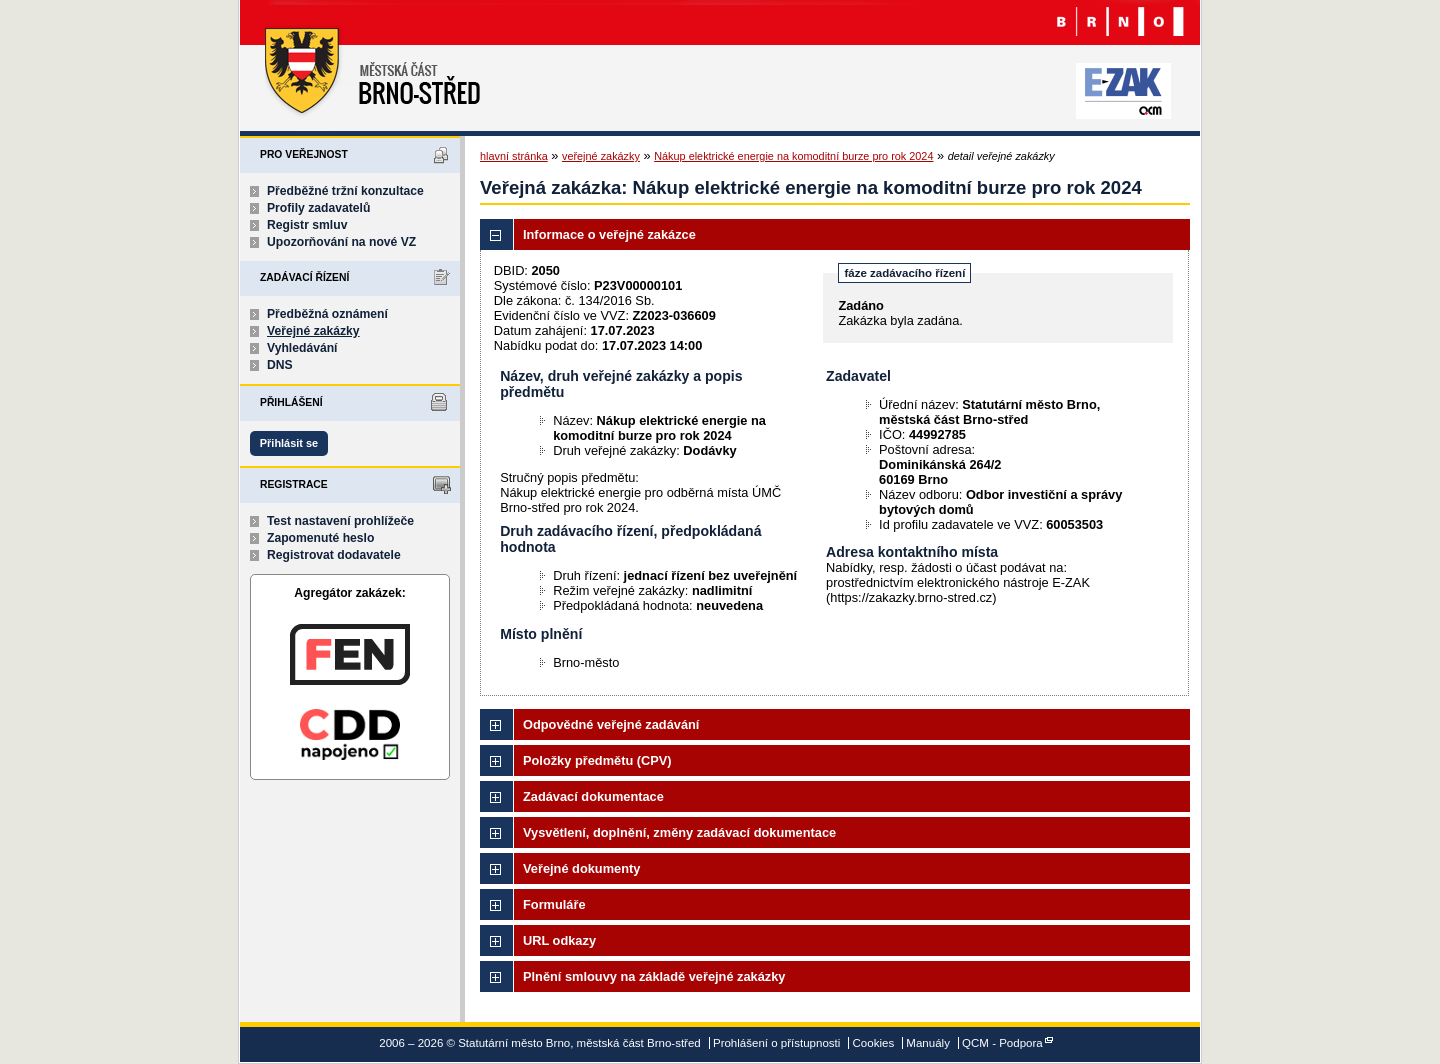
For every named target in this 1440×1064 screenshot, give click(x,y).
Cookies (874, 1043)
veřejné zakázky (601, 156)
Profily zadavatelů (318, 208)
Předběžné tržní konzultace (345, 191)
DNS (280, 365)
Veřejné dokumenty (581, 868)
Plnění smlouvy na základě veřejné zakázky (654, 976)
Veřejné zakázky (313, 331)
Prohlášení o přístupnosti (776, 1043)
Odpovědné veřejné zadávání (611, 724)
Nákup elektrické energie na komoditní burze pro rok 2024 (793, 156)
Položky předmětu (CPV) (597, 760)
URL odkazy (559, 940)
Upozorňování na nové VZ (341, 242)
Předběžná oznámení (327, 314)
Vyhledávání (302, 348)
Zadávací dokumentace (593, 796)
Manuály (928, 1043)
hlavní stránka (514, 156)
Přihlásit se (289, 443)
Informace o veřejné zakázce (609, 234)
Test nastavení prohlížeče (340, 521)
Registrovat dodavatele (334, 555)
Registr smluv (307, 225)
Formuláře (554, 904)
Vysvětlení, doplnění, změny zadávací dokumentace (679, 832)
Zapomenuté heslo (320, 538)
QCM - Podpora (1002, 1043)
